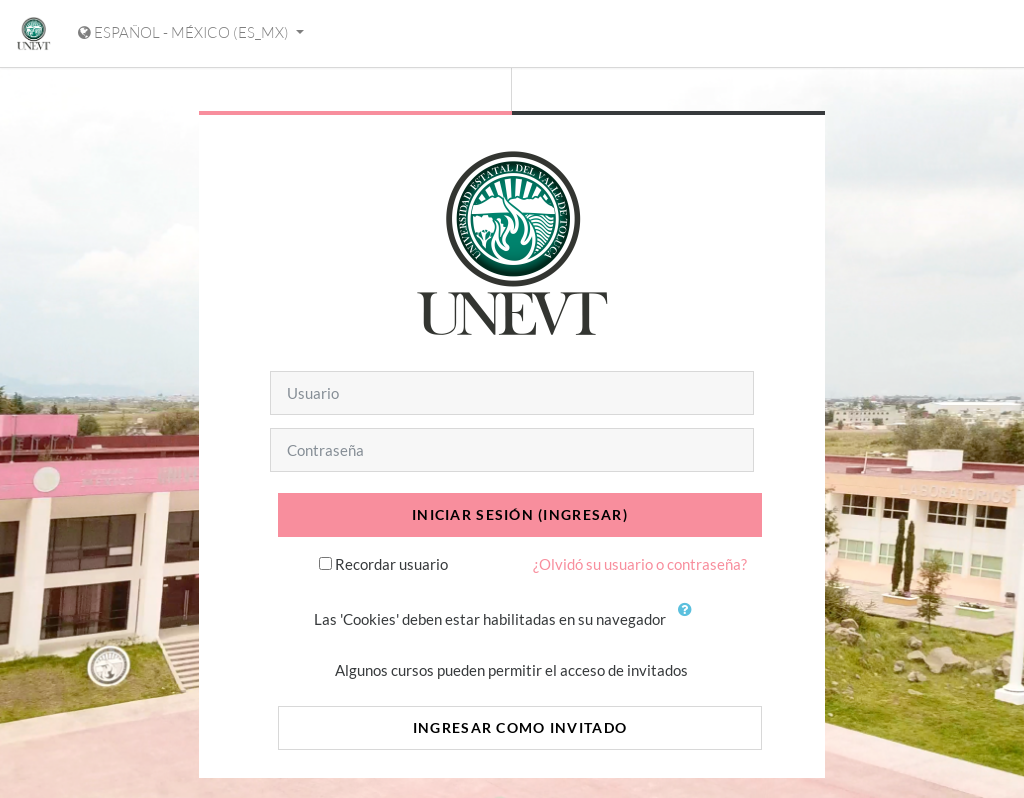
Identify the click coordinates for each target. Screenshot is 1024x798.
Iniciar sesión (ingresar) (520, 514)
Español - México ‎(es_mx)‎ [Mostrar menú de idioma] (185, 32)
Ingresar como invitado (520, 727)
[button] (689, 621)
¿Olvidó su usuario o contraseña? (640, 564)
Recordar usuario (391, 564)
